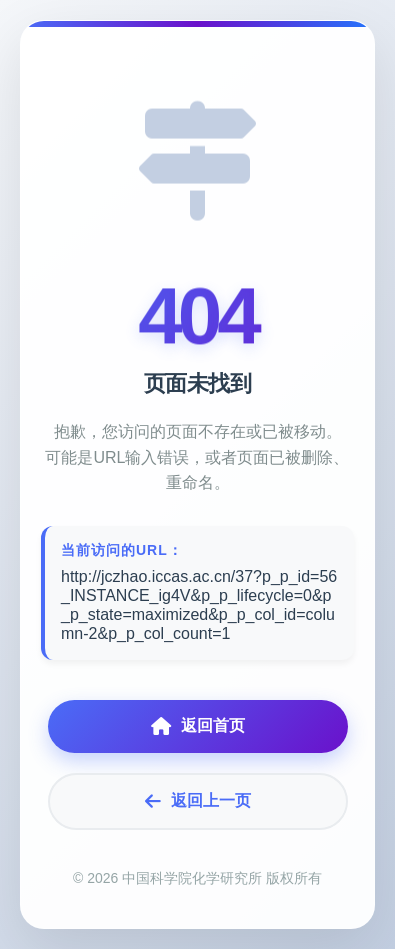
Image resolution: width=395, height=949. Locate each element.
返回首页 (198, 726)
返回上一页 (198, 801)
